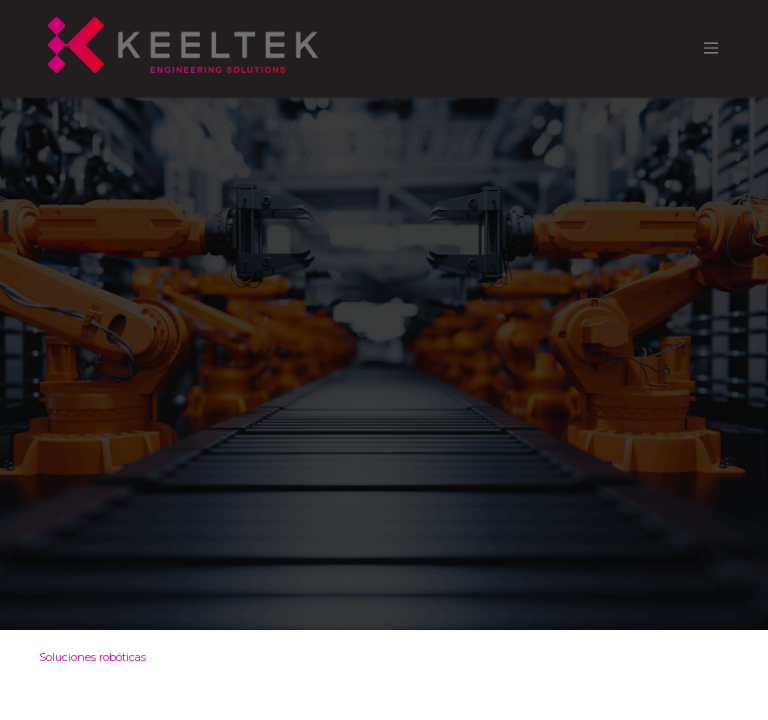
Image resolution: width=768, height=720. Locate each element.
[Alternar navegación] (711, 48)
